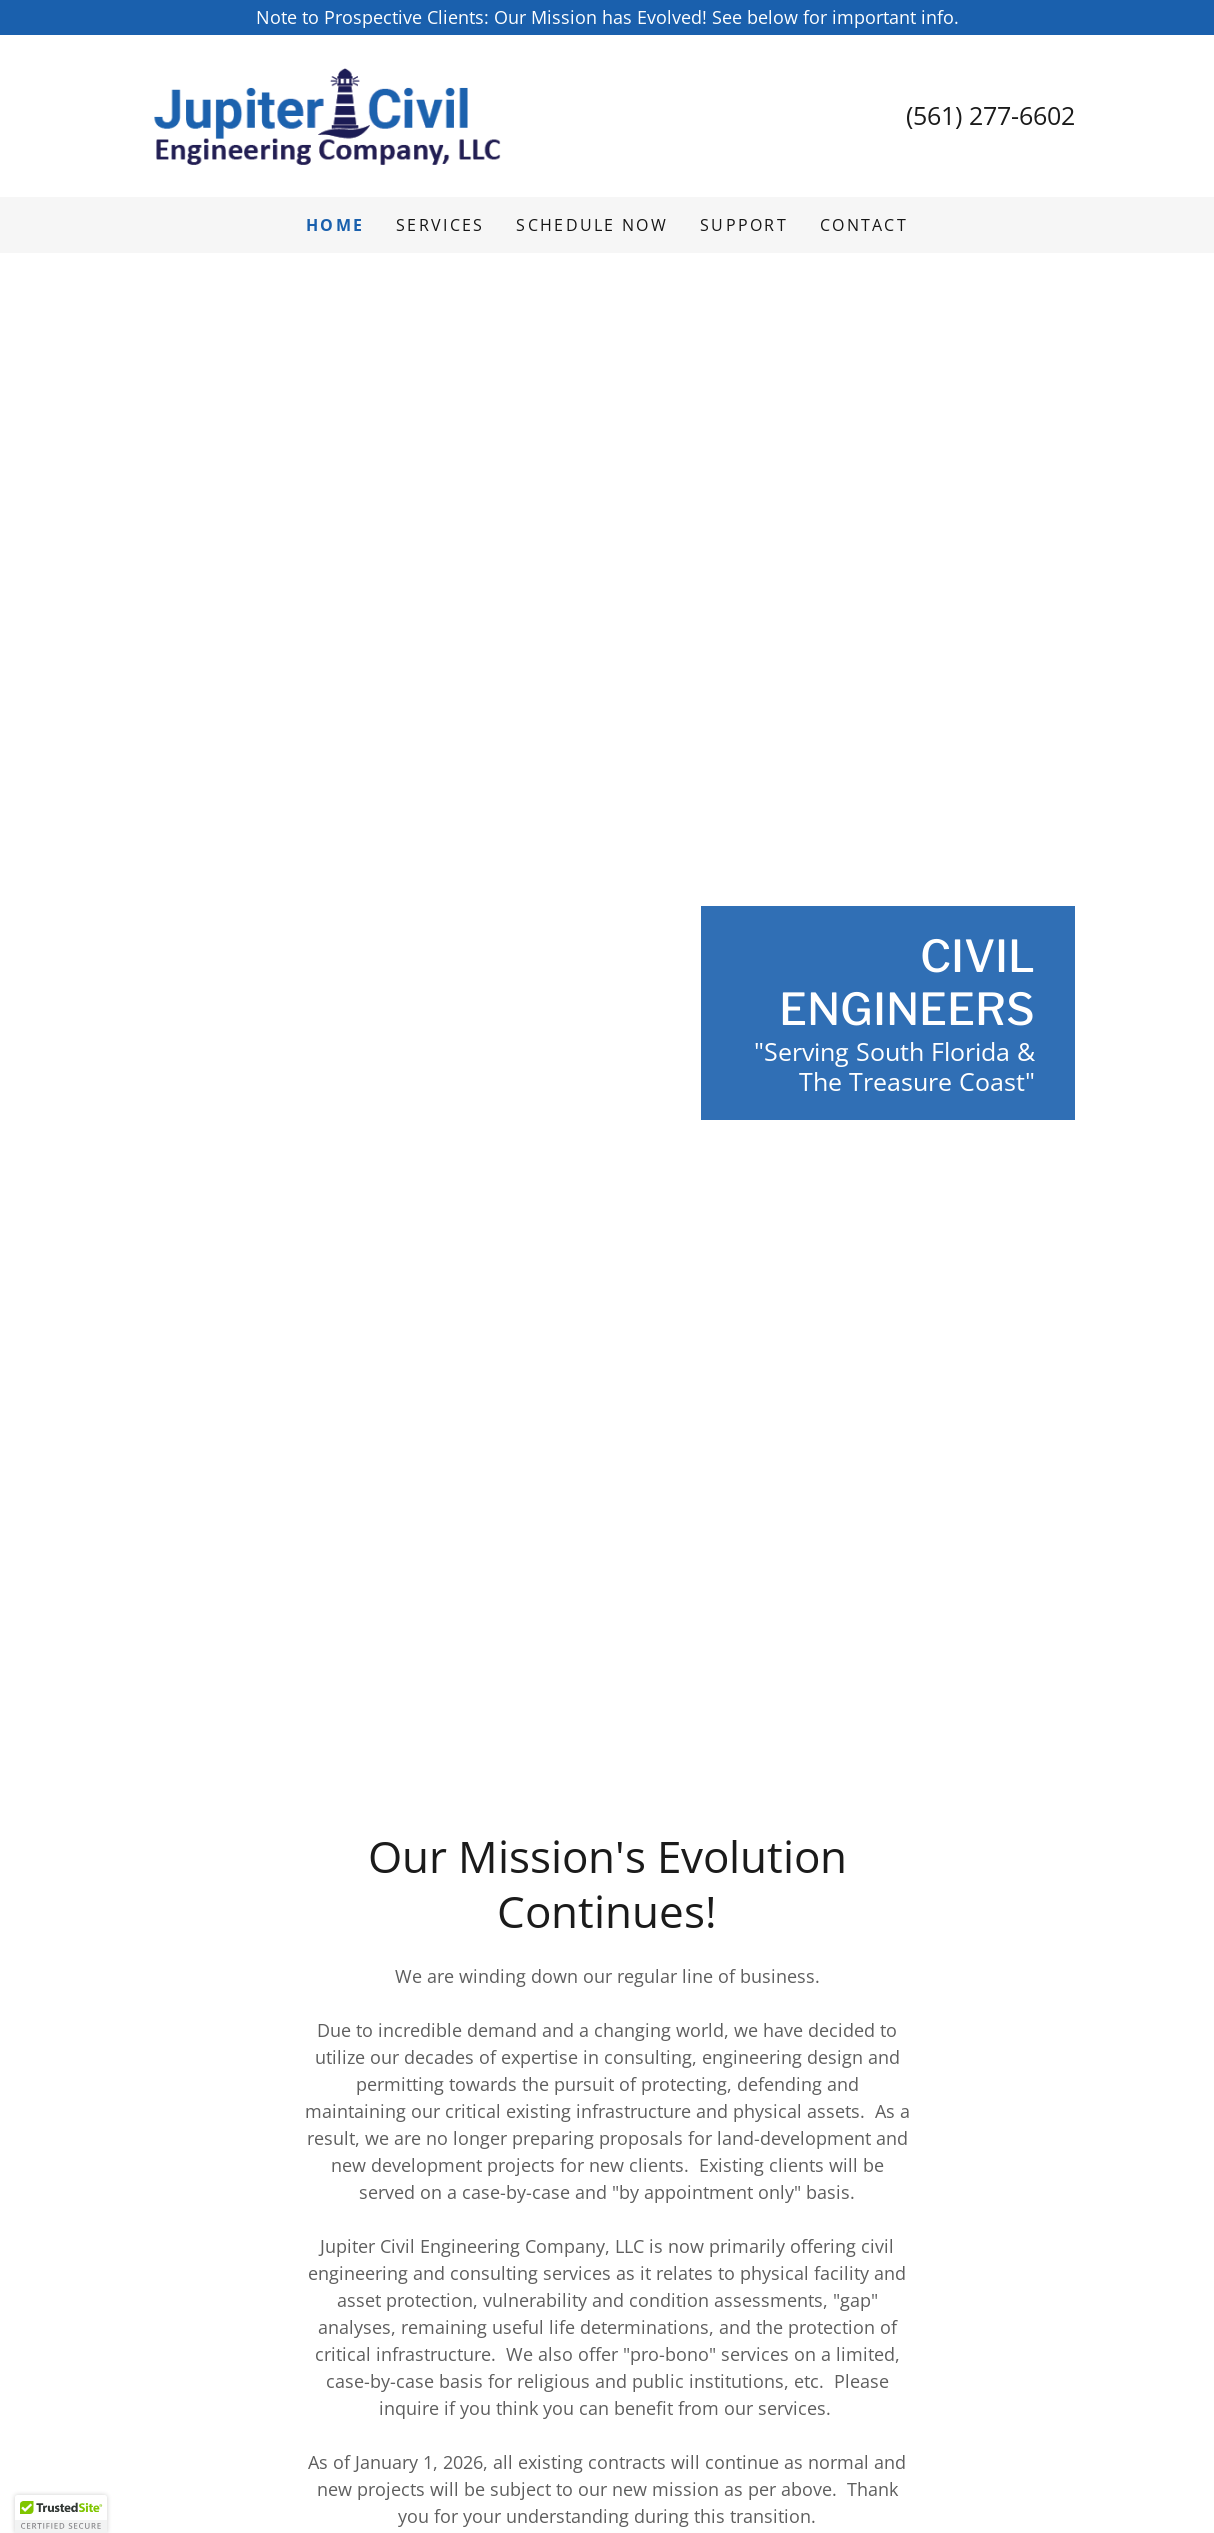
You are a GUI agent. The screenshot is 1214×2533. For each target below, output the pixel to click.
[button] (61, 2514)
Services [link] (440, 225)
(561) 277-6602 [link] (990, 115)
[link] (329, 114)
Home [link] (335, 225)
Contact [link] (864, 225)
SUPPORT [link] (744, 225)
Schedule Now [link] (591, 225)
